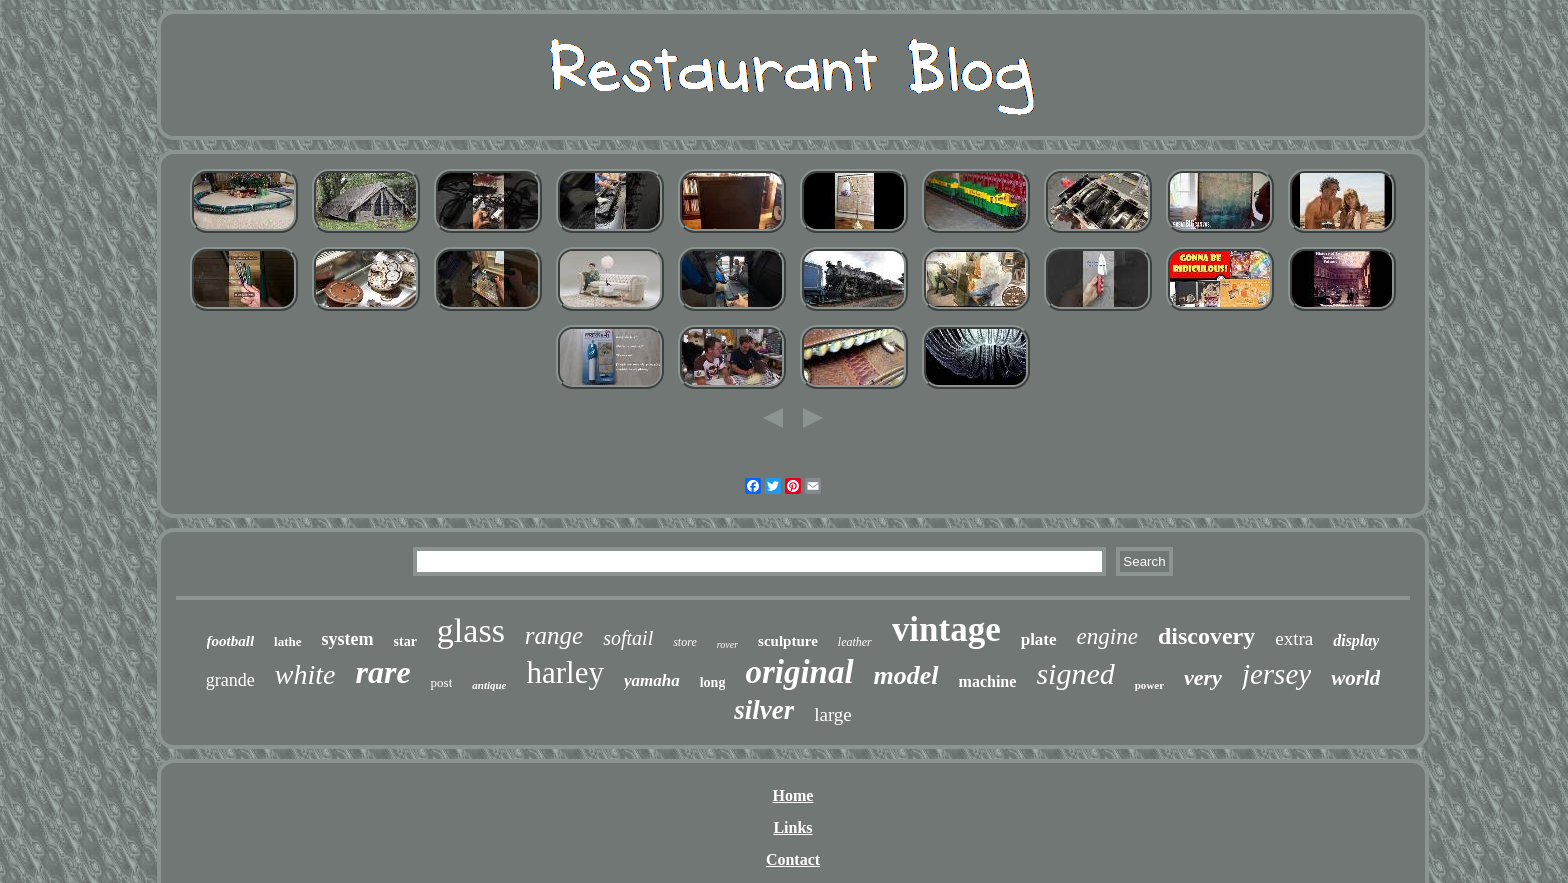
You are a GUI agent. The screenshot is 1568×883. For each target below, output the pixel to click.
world (1355, 678)
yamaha (652, 680)
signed (1075, 673)
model (906, 675)
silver (764, 710)
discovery (1206, 636)
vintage (946, 629)
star (405, 641)
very (1203, 677)
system (348, 639)
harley (565, 672)
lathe (287, 641)
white (305, 674)
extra (1294, 638)
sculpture (788, 641)
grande (230, 680)
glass (471, 630)
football (231, 641)
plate (1039, 639)
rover (727, 644)
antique (489, 685)
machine (988, 681)
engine (1107, 636)
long (713, 682)
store (685, 642)
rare (382, 672)
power (1149, 685)
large (833, 714)
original (799, 672)
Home (793, 795)
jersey (1276, 674)
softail (628, 638)
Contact (793, 859)
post (442, 682)
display (1356, 640)
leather (855, 642)
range (554, 635)
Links (792, 827)
